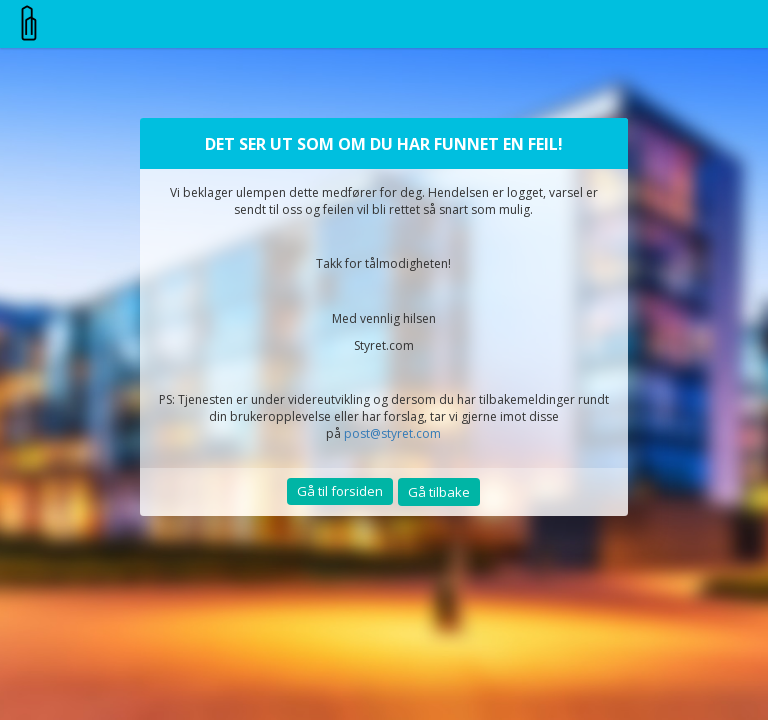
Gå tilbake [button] (439, 492)
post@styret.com (392, 433)
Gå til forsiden (340, 491)
